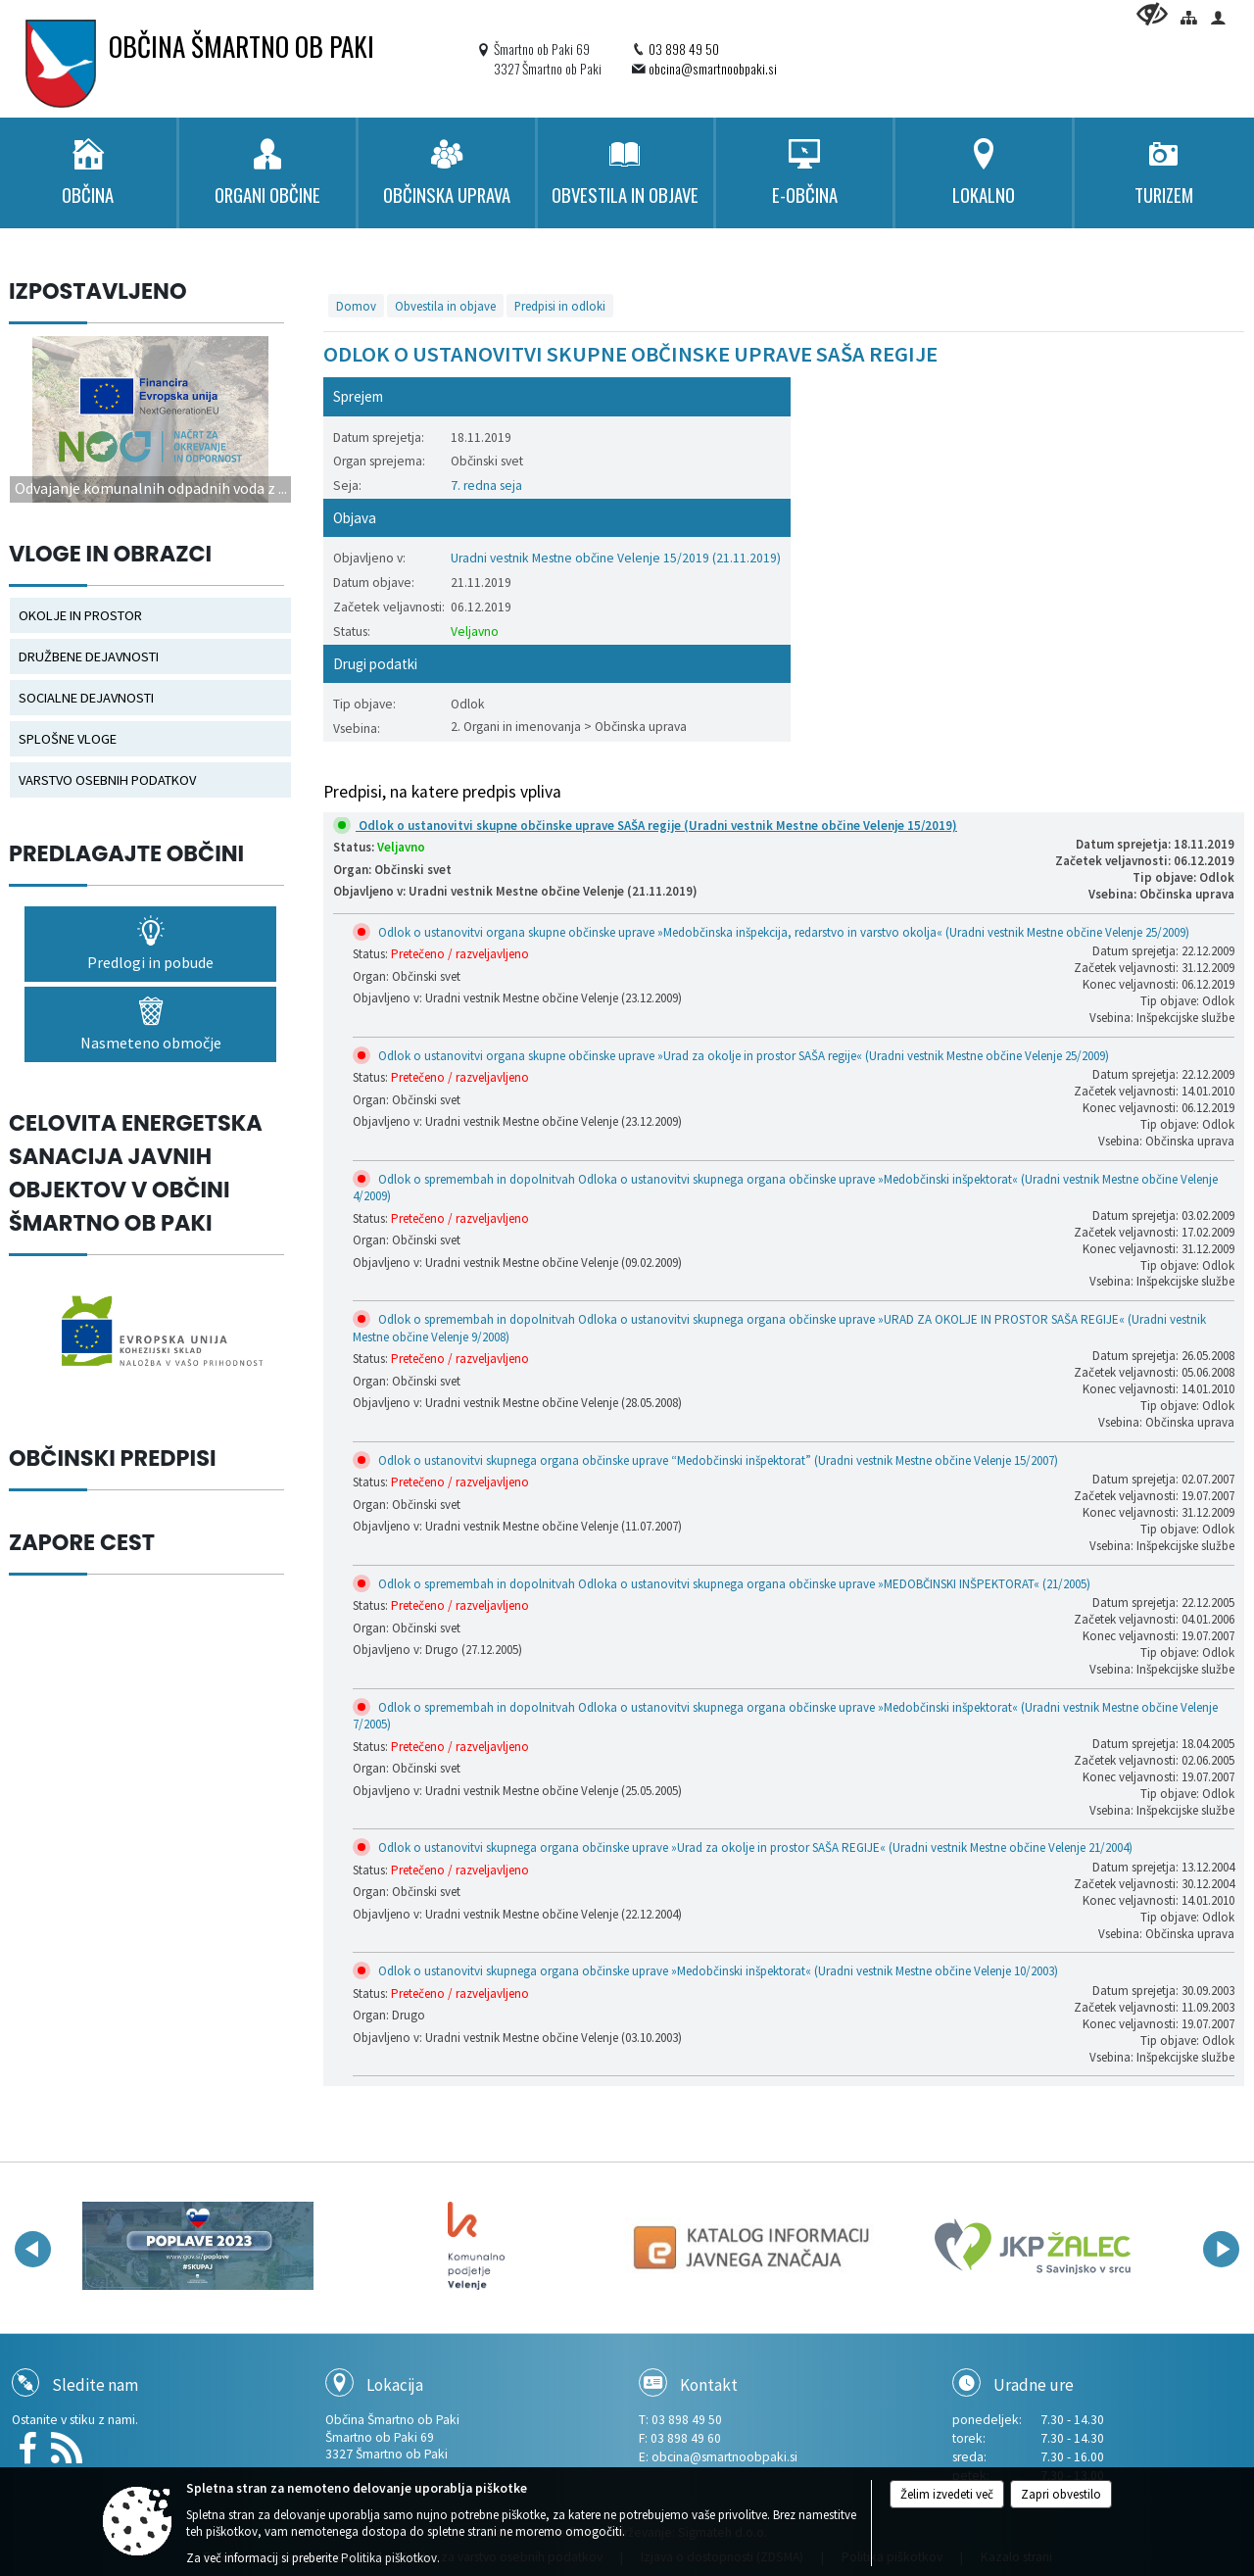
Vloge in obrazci (110, 553)
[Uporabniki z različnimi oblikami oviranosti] (1152, 14)
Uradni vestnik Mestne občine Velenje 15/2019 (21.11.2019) (616, 558)
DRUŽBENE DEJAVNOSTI (89, 656)
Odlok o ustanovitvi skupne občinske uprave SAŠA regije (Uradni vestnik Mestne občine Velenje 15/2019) (647, 825)
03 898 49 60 (686, 2438)
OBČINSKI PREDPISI (113, 1458)
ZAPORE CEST (82, 1542)
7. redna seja (486, 485)
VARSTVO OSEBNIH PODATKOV (107, 780)
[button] (33, 2249)
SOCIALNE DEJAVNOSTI (86, 697)
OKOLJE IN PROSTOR (80, 615)
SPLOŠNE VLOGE (68, 739)
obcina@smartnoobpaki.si (713, 68)
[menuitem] (88, 173)
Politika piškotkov (389, 2558)
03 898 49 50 (684, 49)
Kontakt (709, 2385)
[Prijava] (1218, 17)
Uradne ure (1033, 2385)
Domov (356, 306)
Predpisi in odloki (559, 306)
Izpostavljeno (98, 291)
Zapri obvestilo (1061, 2494)
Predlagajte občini (126, 853)
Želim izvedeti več (946, 2494)
